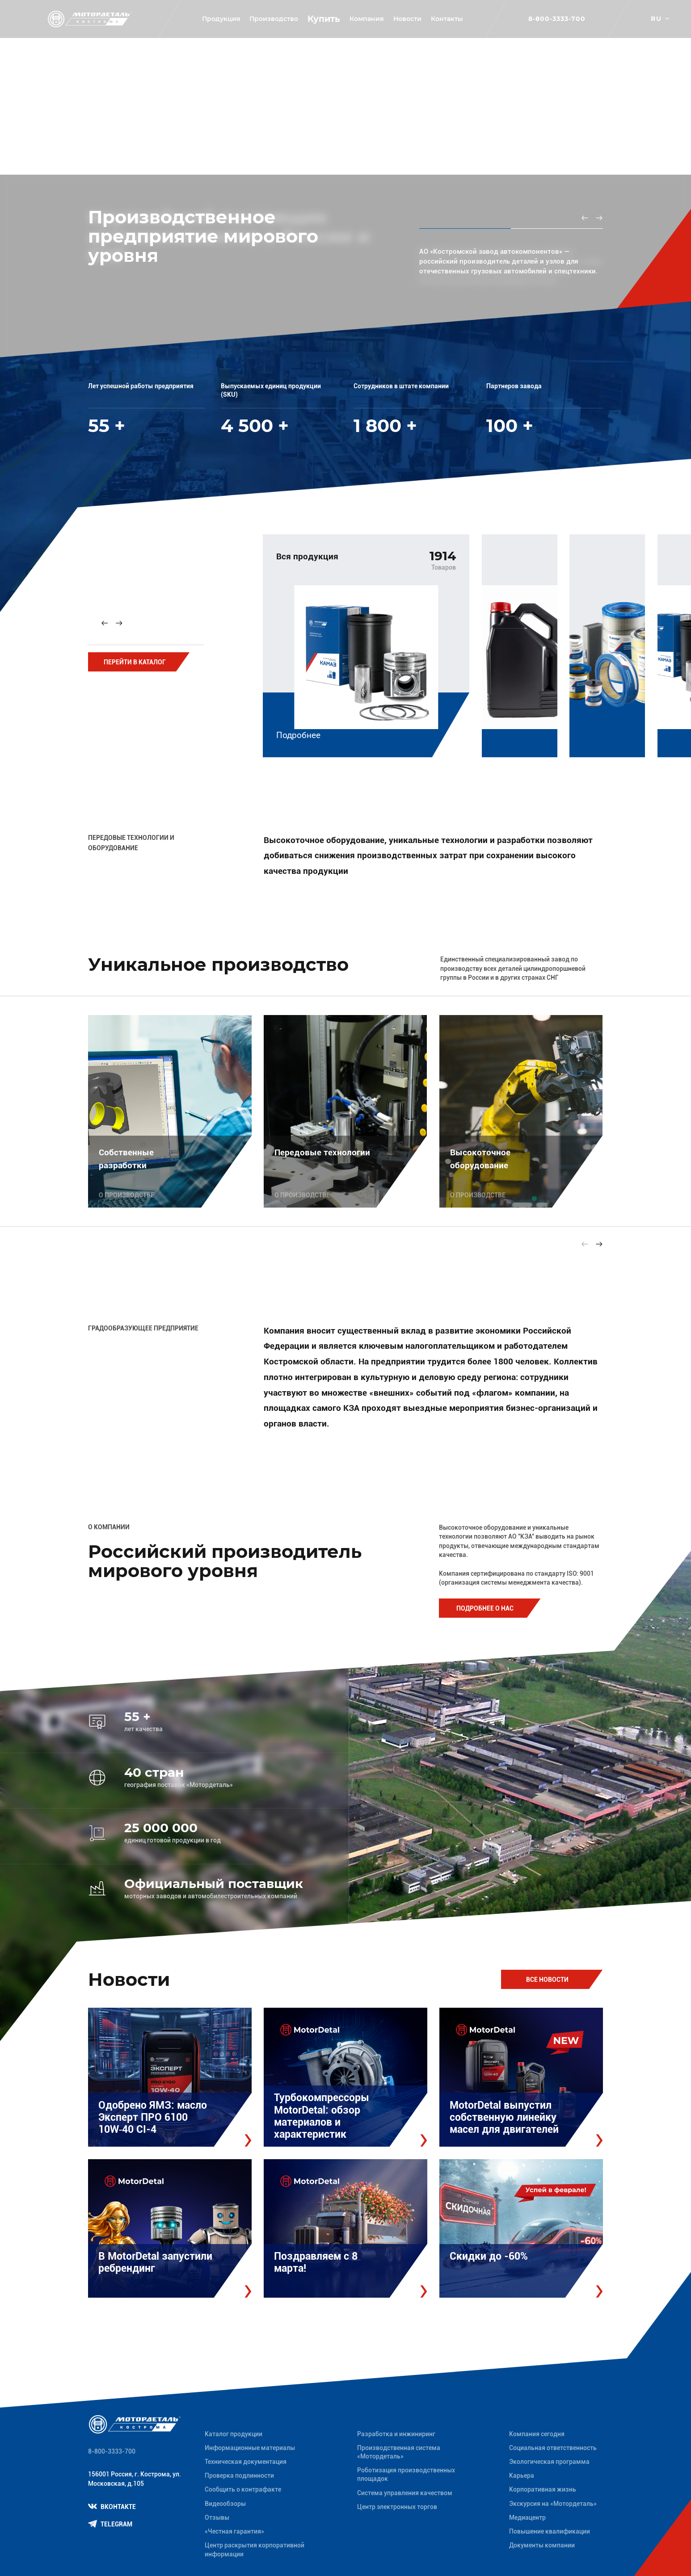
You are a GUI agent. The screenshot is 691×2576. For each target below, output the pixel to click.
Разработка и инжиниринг (396, 2434)
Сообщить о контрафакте (243, 2489)
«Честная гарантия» (234, 2531)
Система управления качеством (404, 2492)
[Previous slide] (584, 217)
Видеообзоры (225, 2503)
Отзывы (217, 2517)
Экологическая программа (549, 2461)
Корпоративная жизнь (542, 2489)
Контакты (447, 18)
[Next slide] (599, 217)
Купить (324, 18)
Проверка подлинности (239, 2475)
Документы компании (542, 2545)
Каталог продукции (233, 2434)
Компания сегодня (537, 2434)
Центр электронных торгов (397, 2506)
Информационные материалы (250, 2447)
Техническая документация (246, 2461)
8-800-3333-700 (556, 19)
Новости (407, 18)
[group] (366, 642)
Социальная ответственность (553, 2447)
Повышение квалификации (549, 2531)
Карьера (521, 2475)
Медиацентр (527, 2517)
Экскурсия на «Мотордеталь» (553, 2503)
